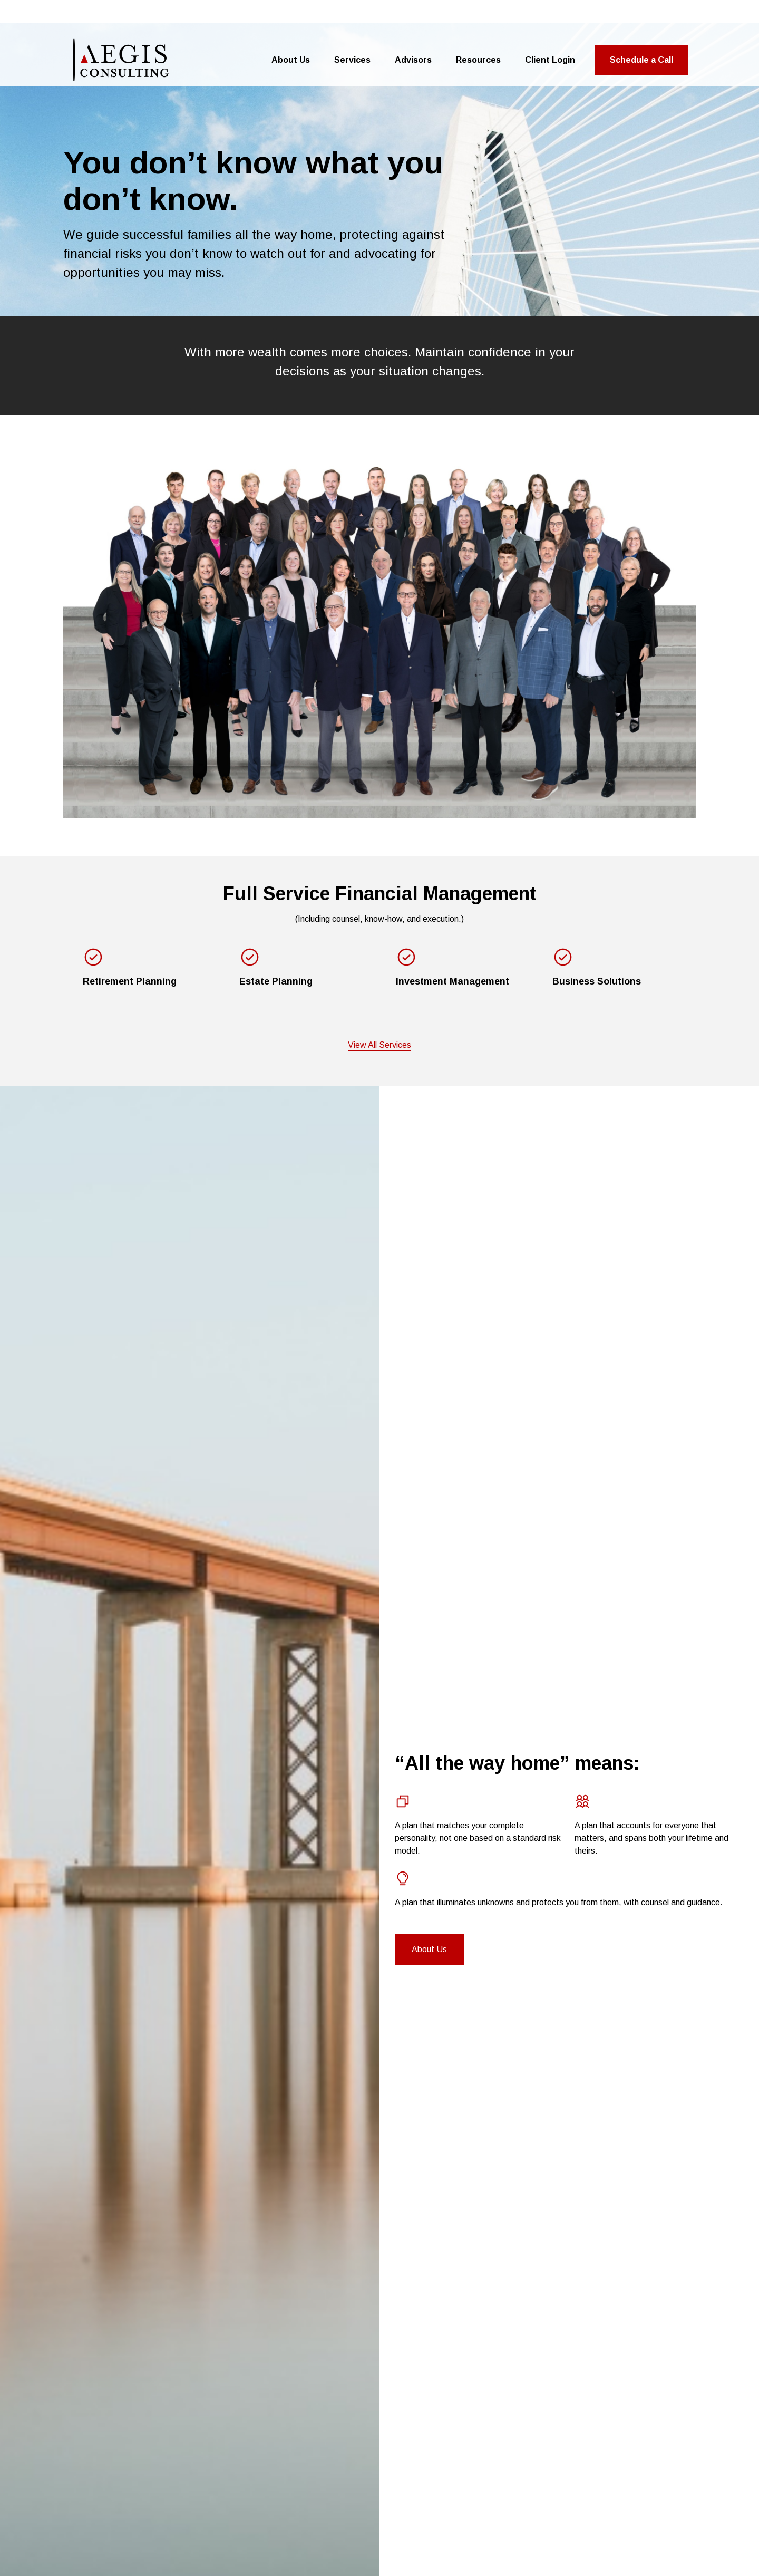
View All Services (379, 1011)
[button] (290, 26)
